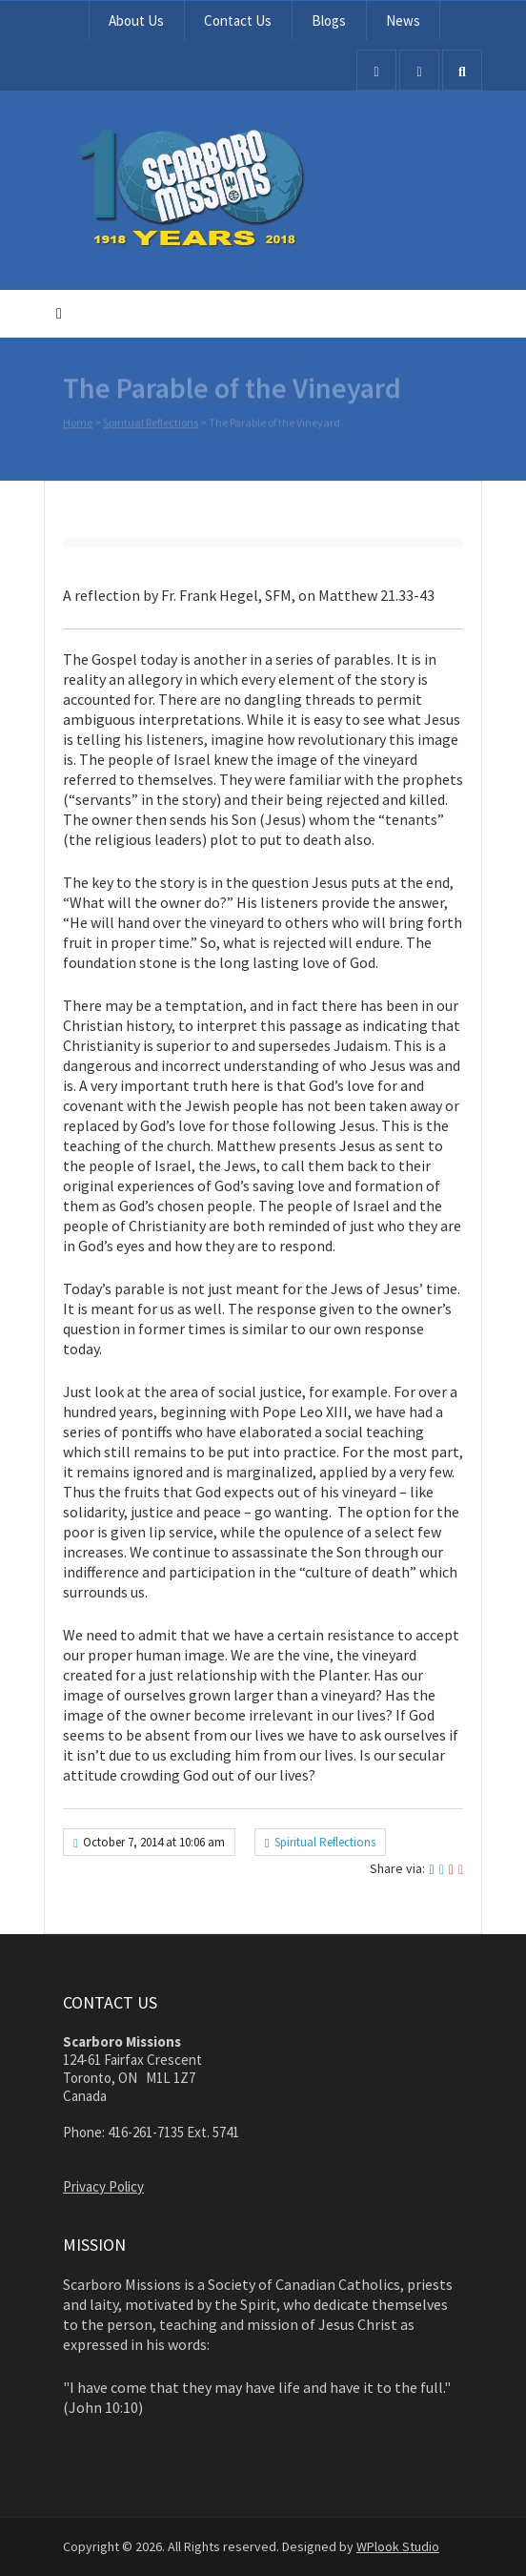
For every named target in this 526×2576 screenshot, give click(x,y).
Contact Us (238, 20)
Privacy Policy (103, 2186)
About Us (136, 20)
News (403, 20)
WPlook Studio (397, 2546)
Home (77, 424)
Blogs (329, 20)
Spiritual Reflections (150, 424)
